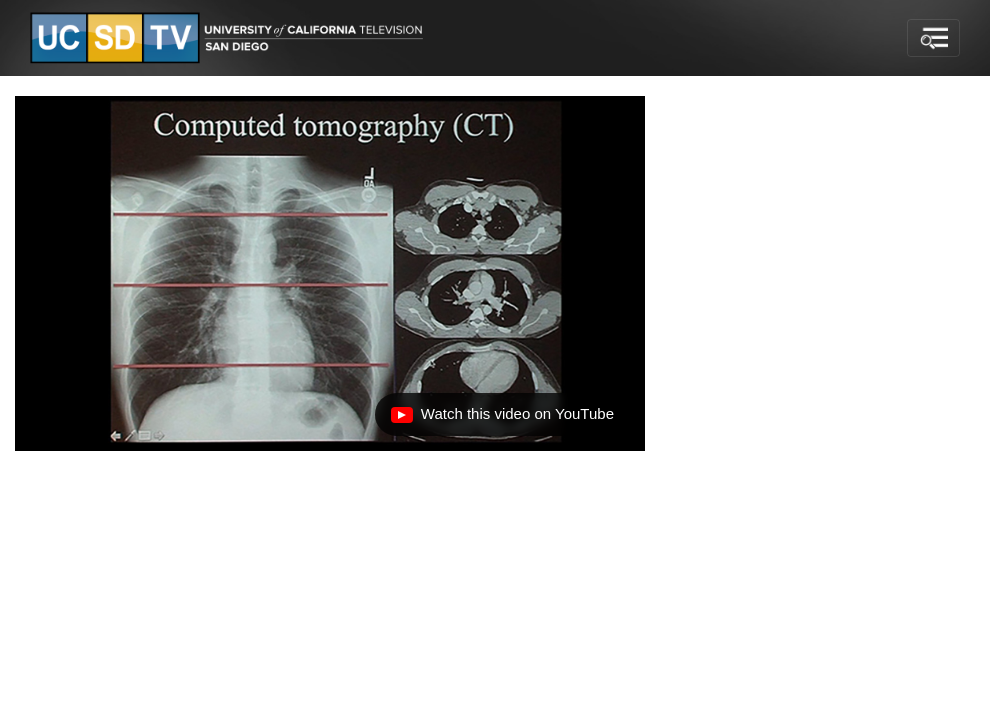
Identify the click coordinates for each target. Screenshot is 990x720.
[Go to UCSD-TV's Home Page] (230, 38)
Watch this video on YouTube (502, 419)
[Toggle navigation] (933, 38)
